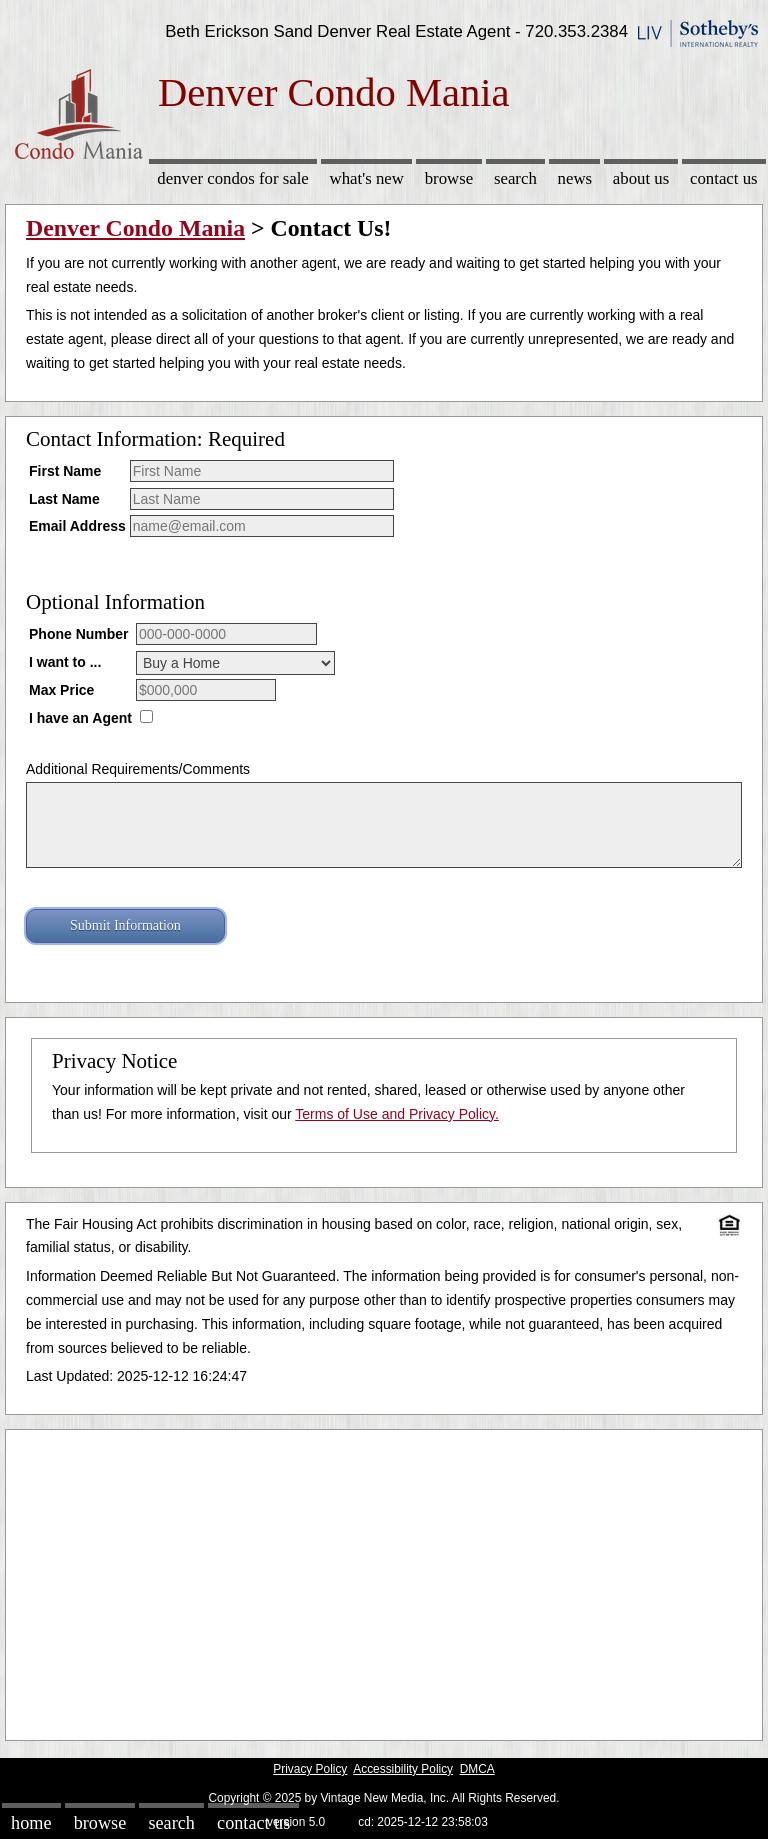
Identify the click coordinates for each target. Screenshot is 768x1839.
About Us (641, 178)
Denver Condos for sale (232, 178)
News (575, 178)
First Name (65, 471)
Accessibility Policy (403, 1769)
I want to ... (65, 662)
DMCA (477, 1769)
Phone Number (79, 634)
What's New (367, 178)
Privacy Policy (310, 1769)
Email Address (77, 526)
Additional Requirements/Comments (138, 769)
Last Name (64, 499)
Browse (449, 178)
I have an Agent (80, 718)
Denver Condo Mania (135, 228)
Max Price (61, 690)
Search (515, 178)
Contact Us (724, 178)
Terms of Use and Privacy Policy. (397, 1114)
